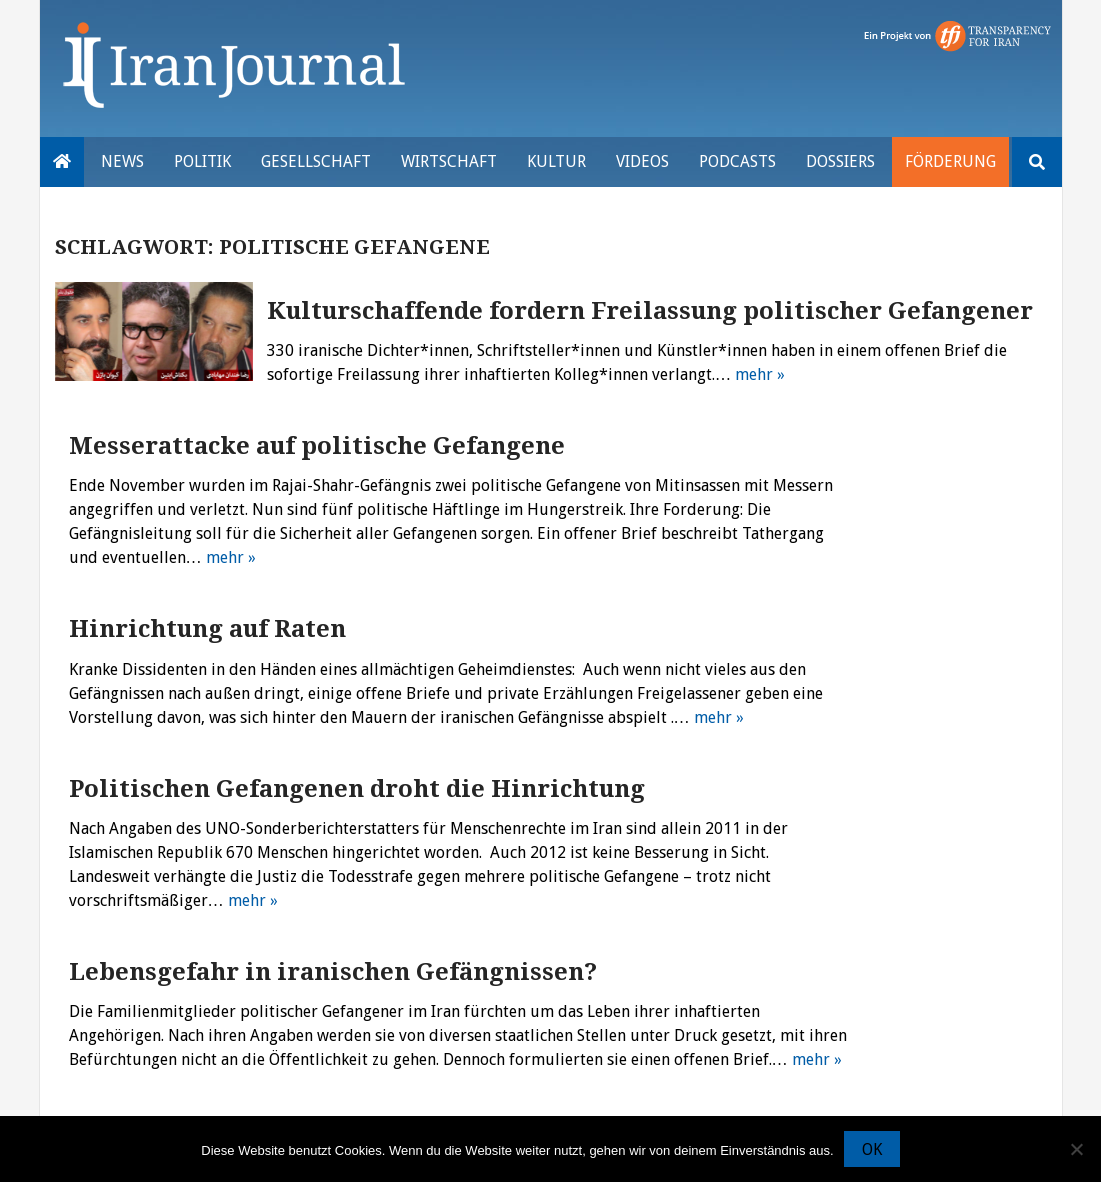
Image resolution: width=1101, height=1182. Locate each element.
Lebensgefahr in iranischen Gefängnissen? (333, 972)
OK (872, 1149)
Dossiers (840, 161)
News (122, 161)
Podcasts (737, 161)
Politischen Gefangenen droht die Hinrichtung (357, 789)
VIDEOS (642, 161)
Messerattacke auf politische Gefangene (317, 446)
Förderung (950, 161)
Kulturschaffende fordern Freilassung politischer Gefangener (650, 311)
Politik (202, 161)
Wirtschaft (449, 161)
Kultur (556, 161)
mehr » (760, 374)
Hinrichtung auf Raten (207, 629)
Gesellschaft (316, 161)
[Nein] (1076, 1149)
